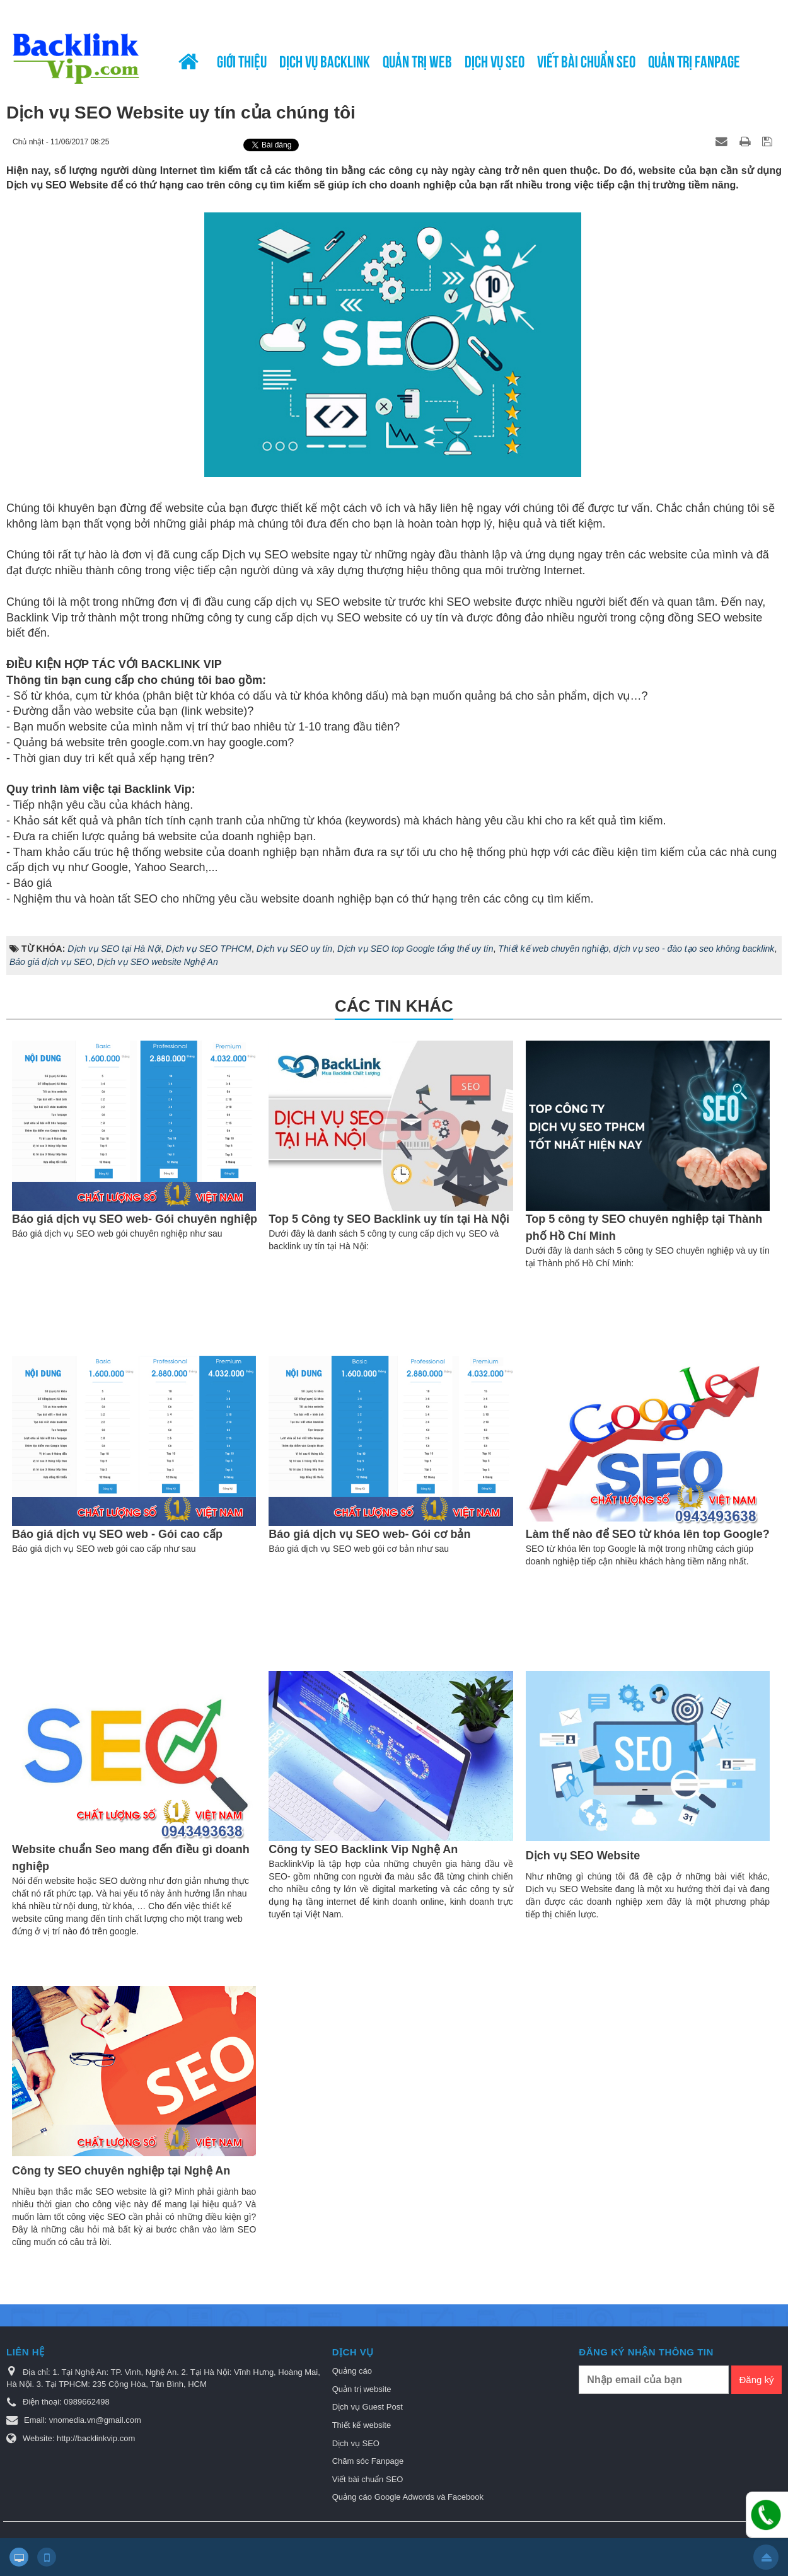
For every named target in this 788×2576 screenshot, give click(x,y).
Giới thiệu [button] (242, 60)
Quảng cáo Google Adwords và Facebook (408, 2497)
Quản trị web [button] (417, 60)
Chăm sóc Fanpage (367, 2461)
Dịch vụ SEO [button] (494, 60)
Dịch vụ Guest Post (367, 2406)
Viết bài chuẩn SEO (367, 2479)
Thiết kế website (361, 2425)
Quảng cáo (352, 2371)
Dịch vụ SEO (356, 2443)
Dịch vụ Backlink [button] (324, 60)
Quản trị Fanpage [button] (694, 60)
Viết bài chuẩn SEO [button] (586, 60)
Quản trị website (361, 2389)
